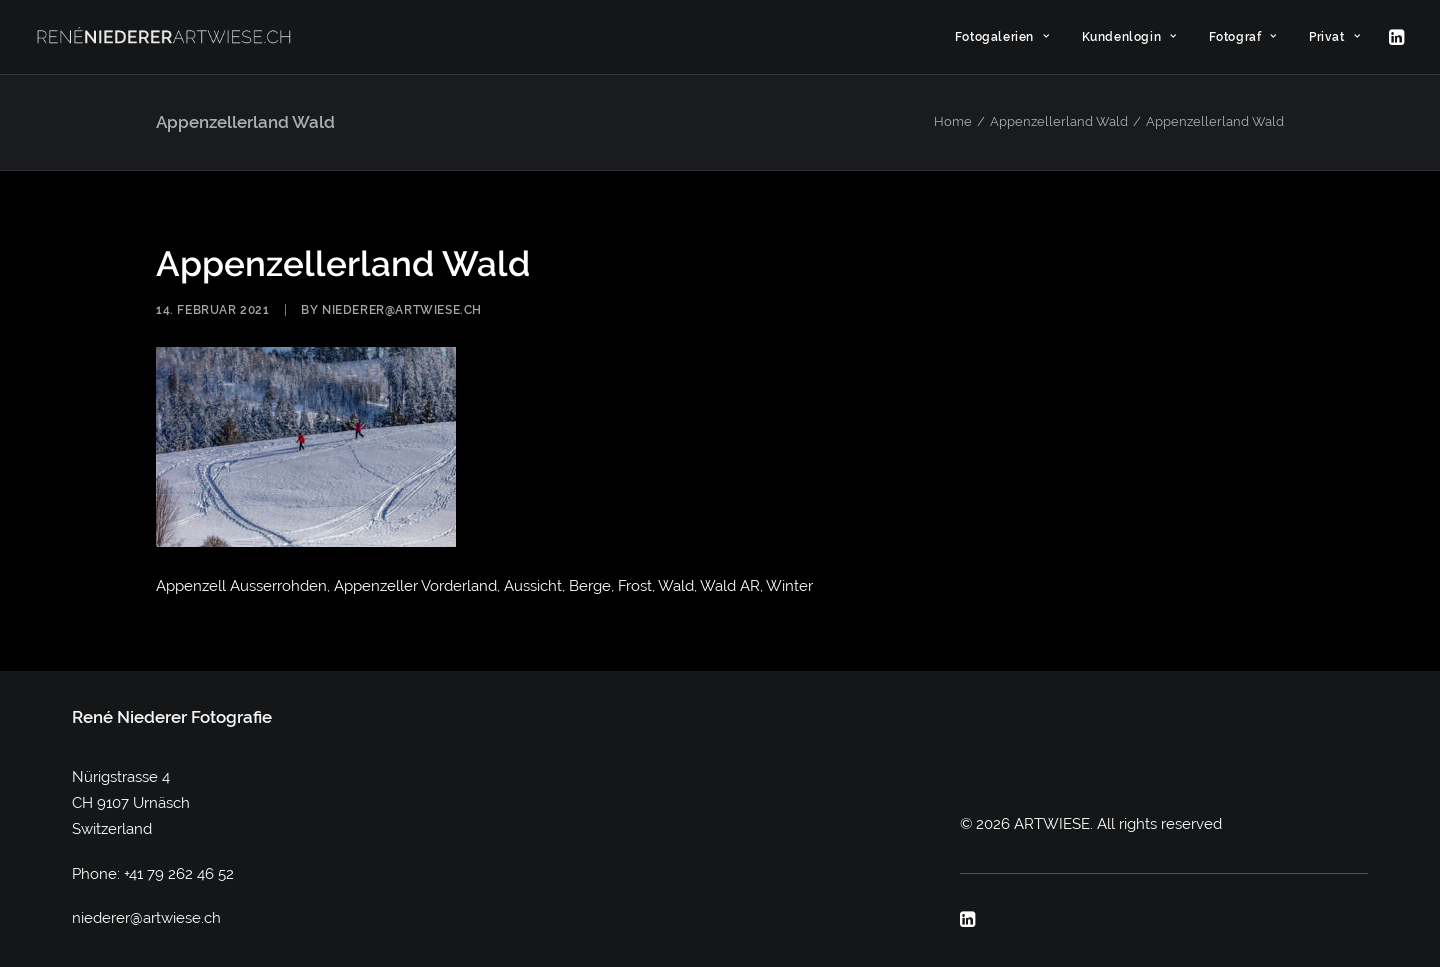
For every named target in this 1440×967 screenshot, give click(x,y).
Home (953, 121)
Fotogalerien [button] (1002, 37)
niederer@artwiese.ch (402, 310)
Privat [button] (1334, 37)
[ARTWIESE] (164, 37)
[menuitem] (1002, 37)
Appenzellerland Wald (1059, 121)
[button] (1395, 37)
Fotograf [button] (1243, 37)
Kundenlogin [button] (1129, 37)
